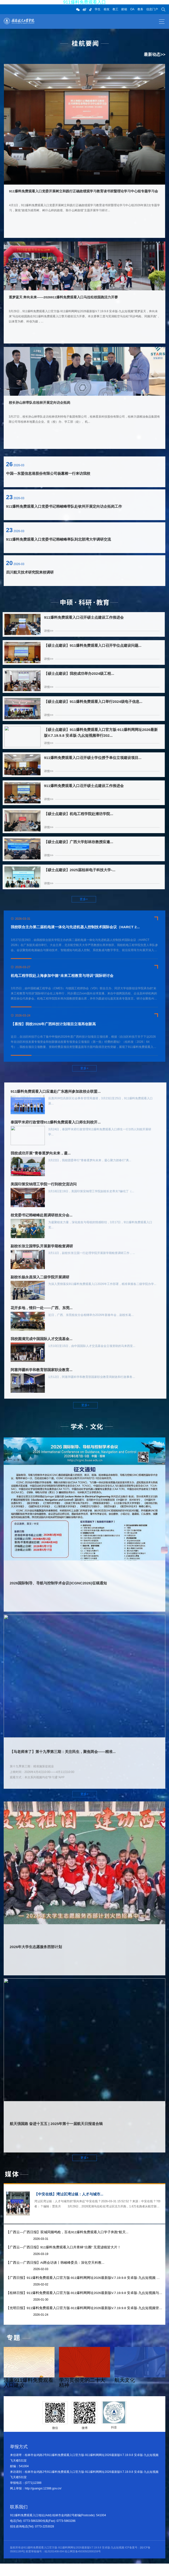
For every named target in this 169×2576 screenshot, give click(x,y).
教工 (113, 9)
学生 (95, 9)
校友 (104, 9)
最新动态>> (154, 54)
